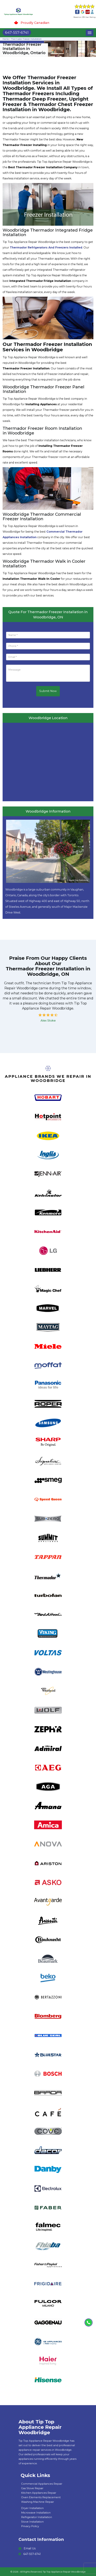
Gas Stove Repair (32, 2488)
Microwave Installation (36, 2512)
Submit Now (48, 691)
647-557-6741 (32, 2554)
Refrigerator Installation (36, 2517)
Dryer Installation (32, 2508)
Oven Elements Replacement (41, 2497)
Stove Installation (32, 2521)
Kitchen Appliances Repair (38, 2492)
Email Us (30, 2548)
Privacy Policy (30, 2526)
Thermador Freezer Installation (26, 39)
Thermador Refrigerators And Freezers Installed (46, 247)
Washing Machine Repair (37, 2501)
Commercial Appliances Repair (41, 2483)
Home (6, 39)
